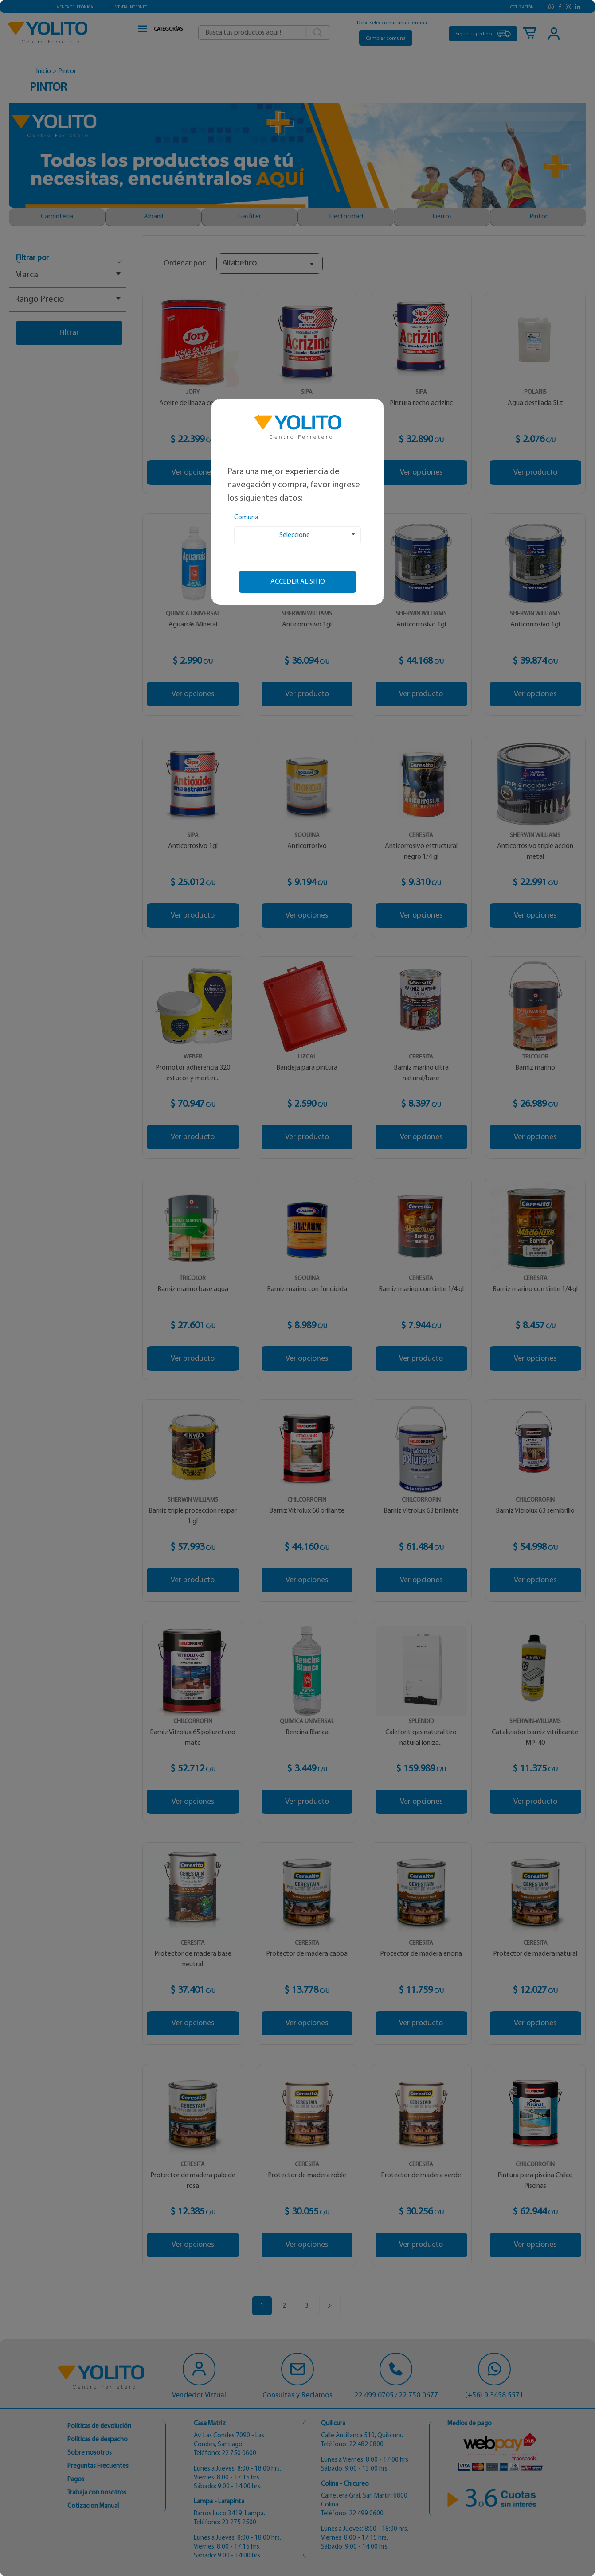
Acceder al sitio (297, 581)
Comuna (246, 517)
